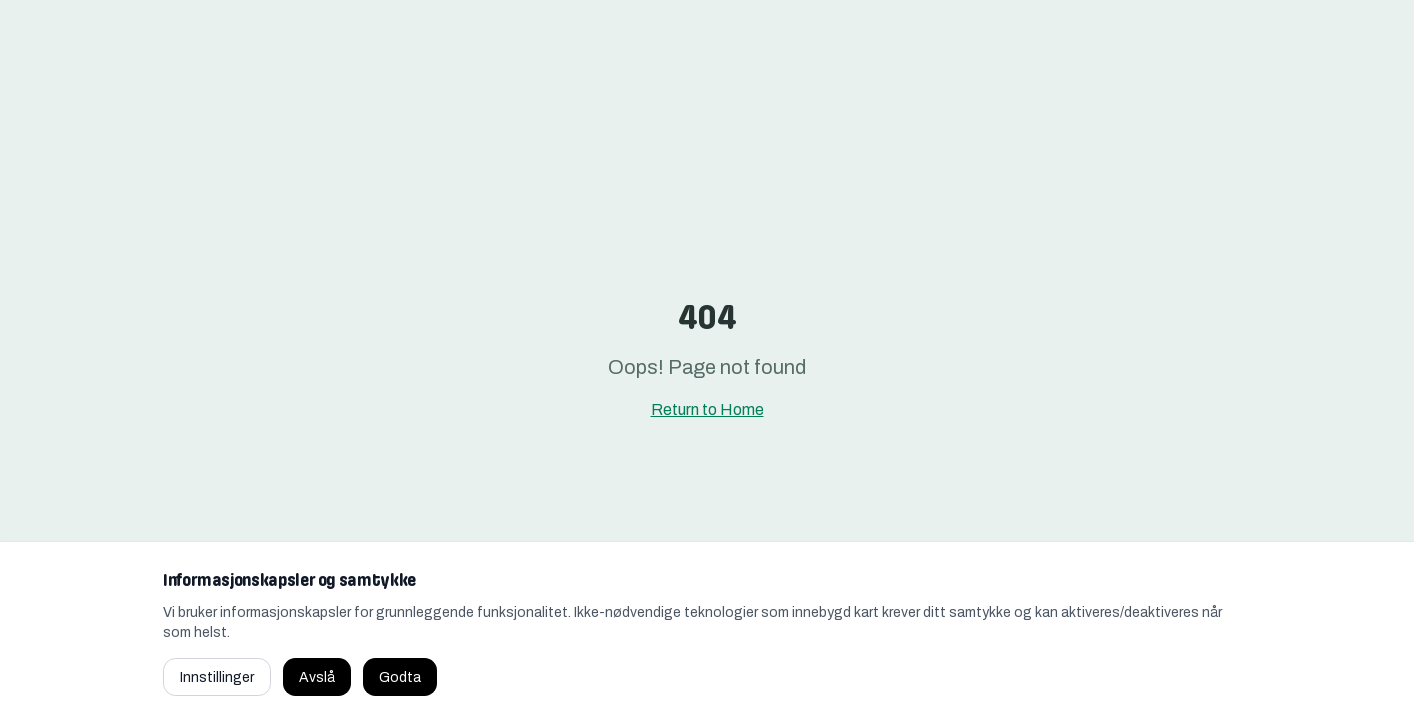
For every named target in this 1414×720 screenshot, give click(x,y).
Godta (400, 677)
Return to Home (707, 409)
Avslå (317, 677)
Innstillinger (217, 677)
